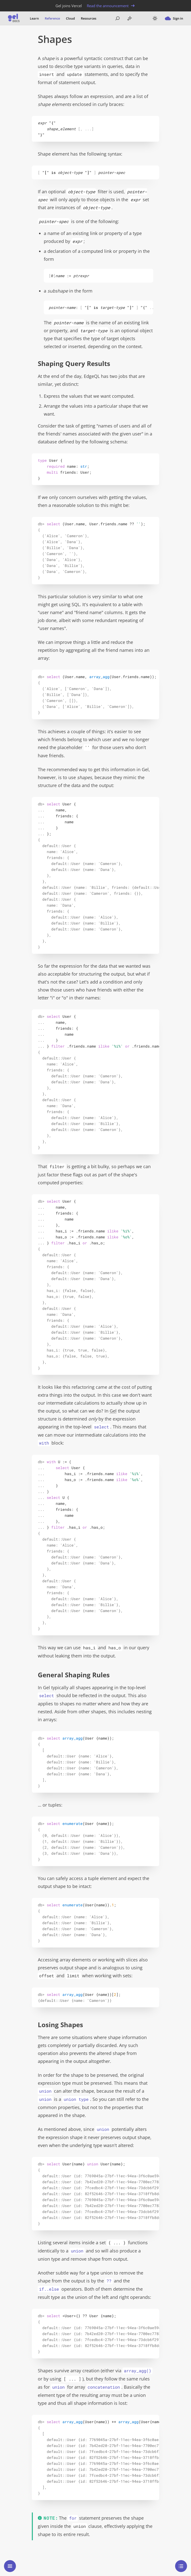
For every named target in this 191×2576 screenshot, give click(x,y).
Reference (52, 18)
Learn (34, 18)
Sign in (174, 18)
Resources (88, 18)
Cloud (70, 18)
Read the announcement (111, 5)
